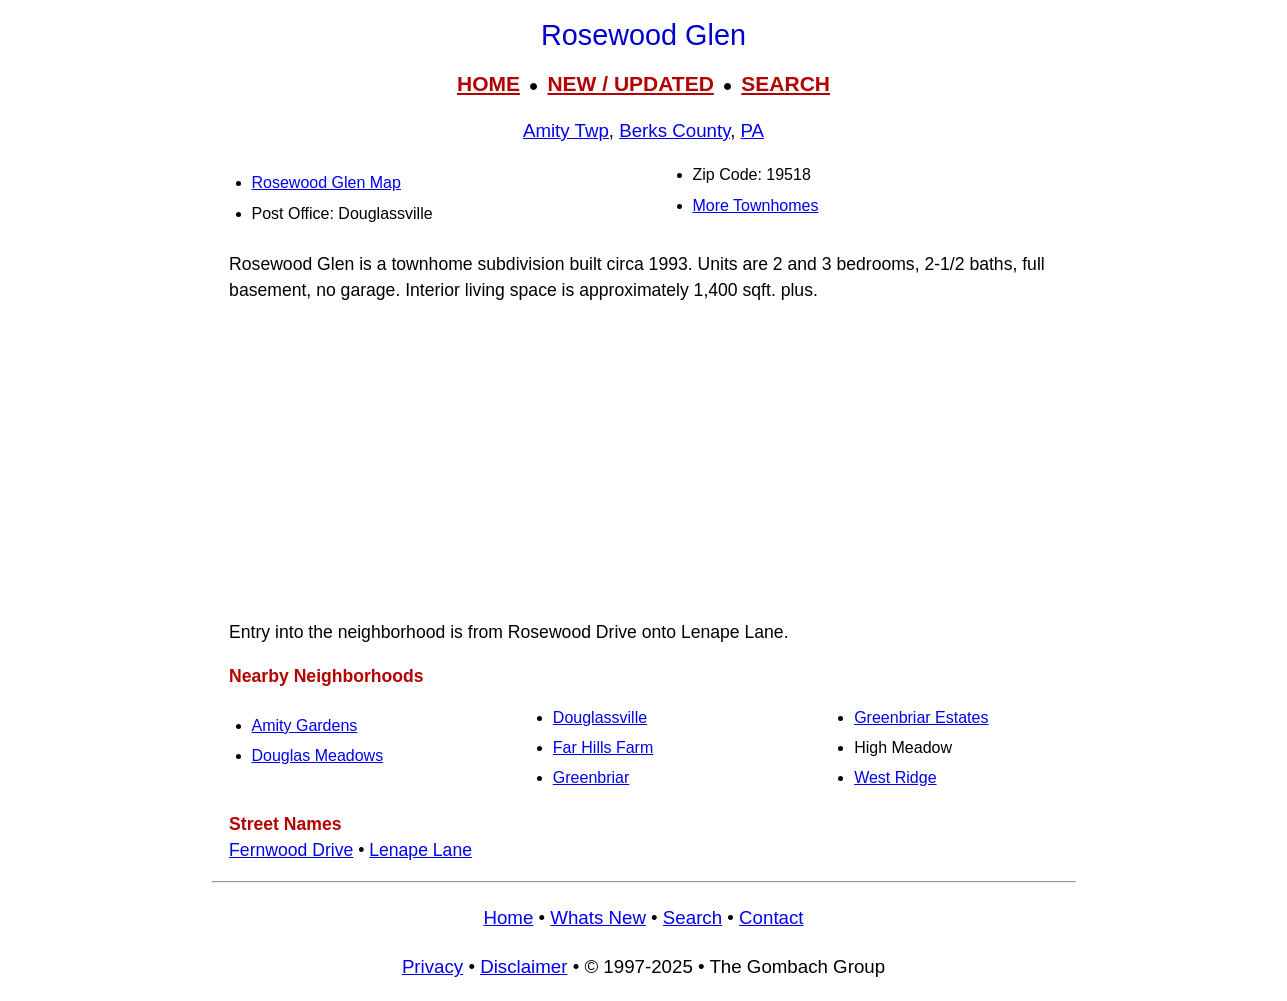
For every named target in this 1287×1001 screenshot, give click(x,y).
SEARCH (785, 83)
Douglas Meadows (318, 755)
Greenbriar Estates (921, 717)
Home (508, 917)
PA (753, 130)
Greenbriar (591, 777)
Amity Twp (566, 130)
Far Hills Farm (603, 747)
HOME (488, 83)
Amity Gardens (305, 725)
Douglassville (600, 717)
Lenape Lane (420, 850)
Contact (771, 917)
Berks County (674, 130)
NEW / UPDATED (630, 83)
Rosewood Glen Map (326, 182)
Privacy (432, 966)
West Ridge (895, 777)
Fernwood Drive (291, 850)
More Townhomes (756, 205)
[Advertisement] (644, 461)
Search (692, 917)
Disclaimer (523, 966)
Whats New (598, 917)
